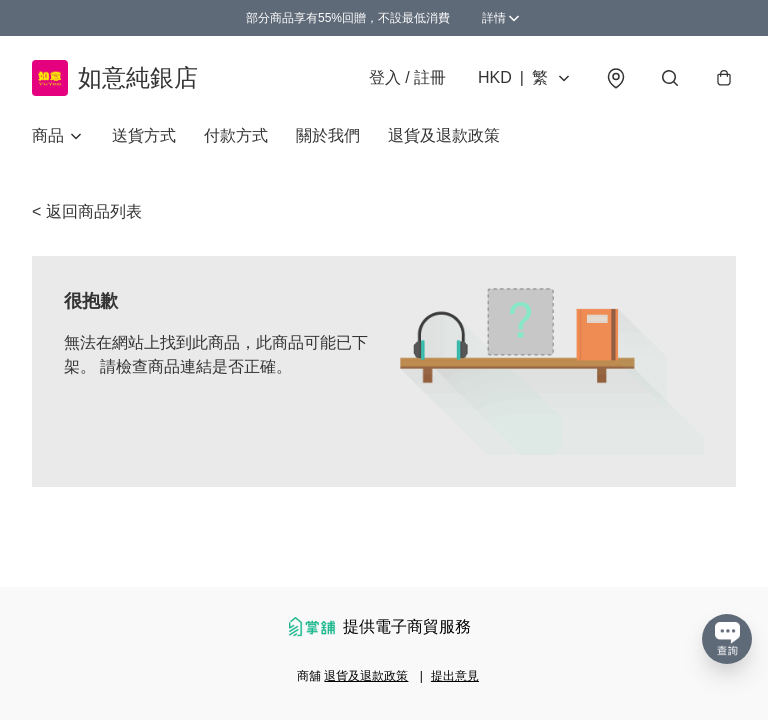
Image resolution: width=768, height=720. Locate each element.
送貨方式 (144, 135)
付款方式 (236, 135)
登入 (407, 77)
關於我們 (328, 135)
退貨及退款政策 (444, 135)
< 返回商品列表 (87, 211)
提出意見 (455, 676)
